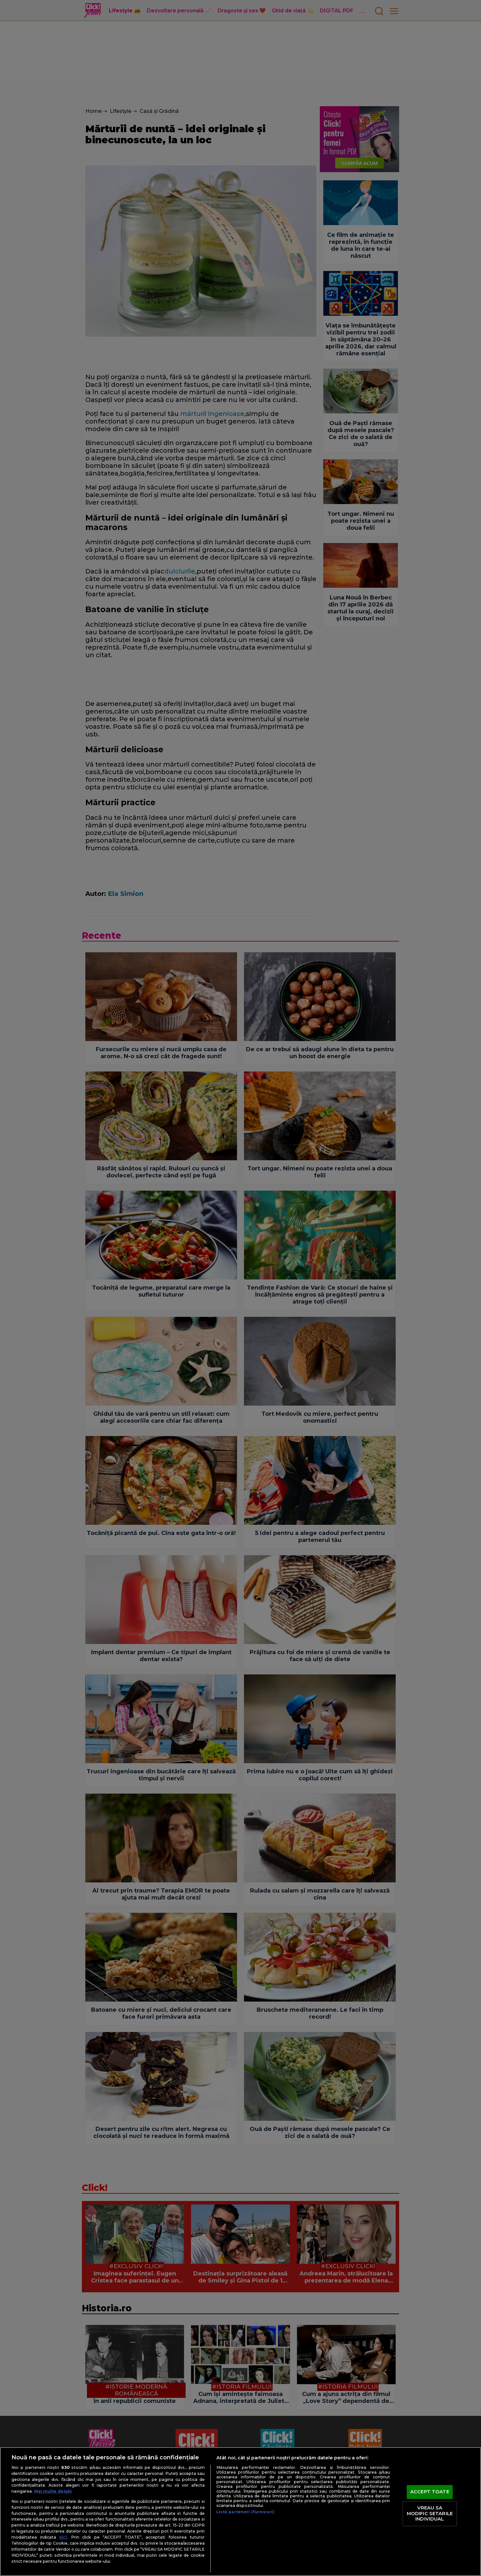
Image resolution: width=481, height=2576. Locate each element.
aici (63, 2537)
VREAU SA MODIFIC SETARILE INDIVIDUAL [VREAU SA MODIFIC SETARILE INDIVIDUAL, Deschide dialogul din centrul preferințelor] (430, 2513)
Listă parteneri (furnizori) (245, 2511)
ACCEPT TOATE (429, 2492)
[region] (240, 2511)
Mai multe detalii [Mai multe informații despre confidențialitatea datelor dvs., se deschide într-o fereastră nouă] (53, 2491)
